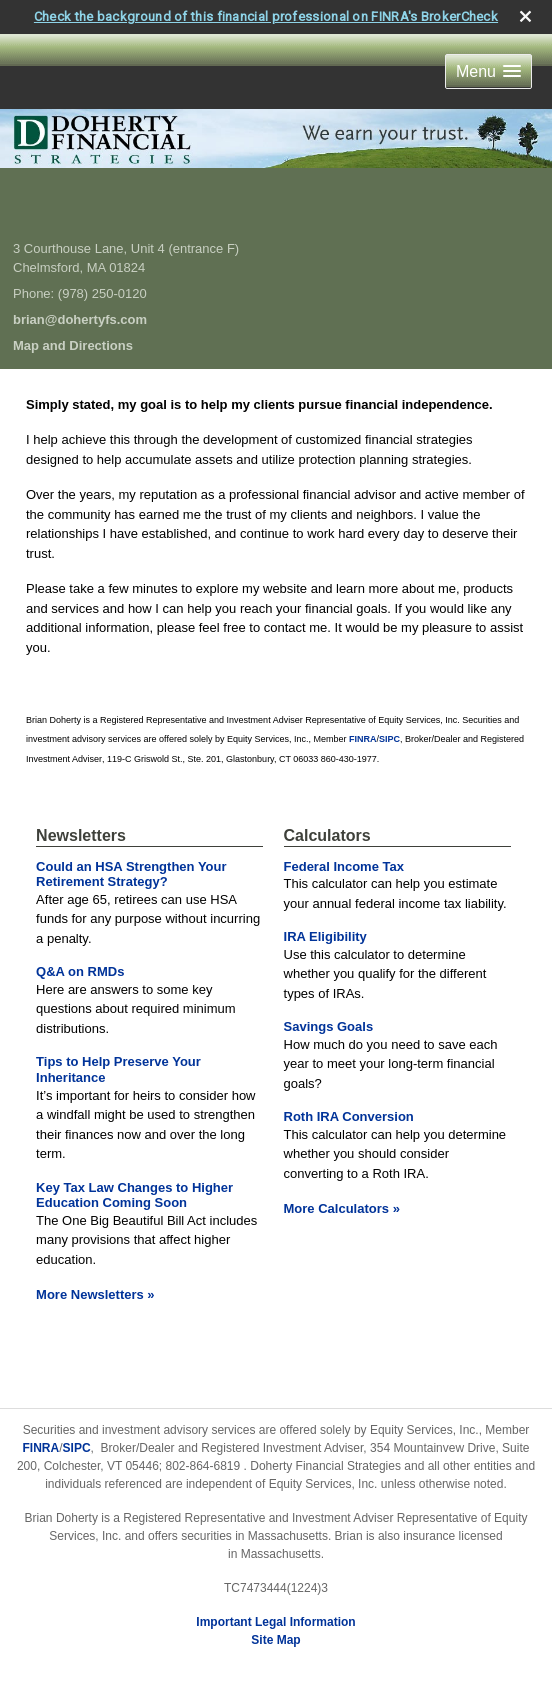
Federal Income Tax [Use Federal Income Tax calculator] (344, 866)
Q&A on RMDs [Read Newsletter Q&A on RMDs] (80, 971)
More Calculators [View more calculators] (342, 1208)
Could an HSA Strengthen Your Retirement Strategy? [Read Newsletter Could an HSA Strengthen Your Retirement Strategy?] (131, 874)
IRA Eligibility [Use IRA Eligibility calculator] (325, 936)
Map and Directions (73, 345)
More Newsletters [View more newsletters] (95, 1294)
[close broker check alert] (525, 16)
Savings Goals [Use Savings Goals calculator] (329, 1026)
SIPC (77, 1448)
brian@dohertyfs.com (80, 319)
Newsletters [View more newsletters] (81, 835)
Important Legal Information (275, 1622)
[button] (488, 71)
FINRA (41, 1448)
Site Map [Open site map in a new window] (275, 1640)
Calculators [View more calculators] (327, 835)
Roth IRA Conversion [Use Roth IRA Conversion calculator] (349, 1116)
